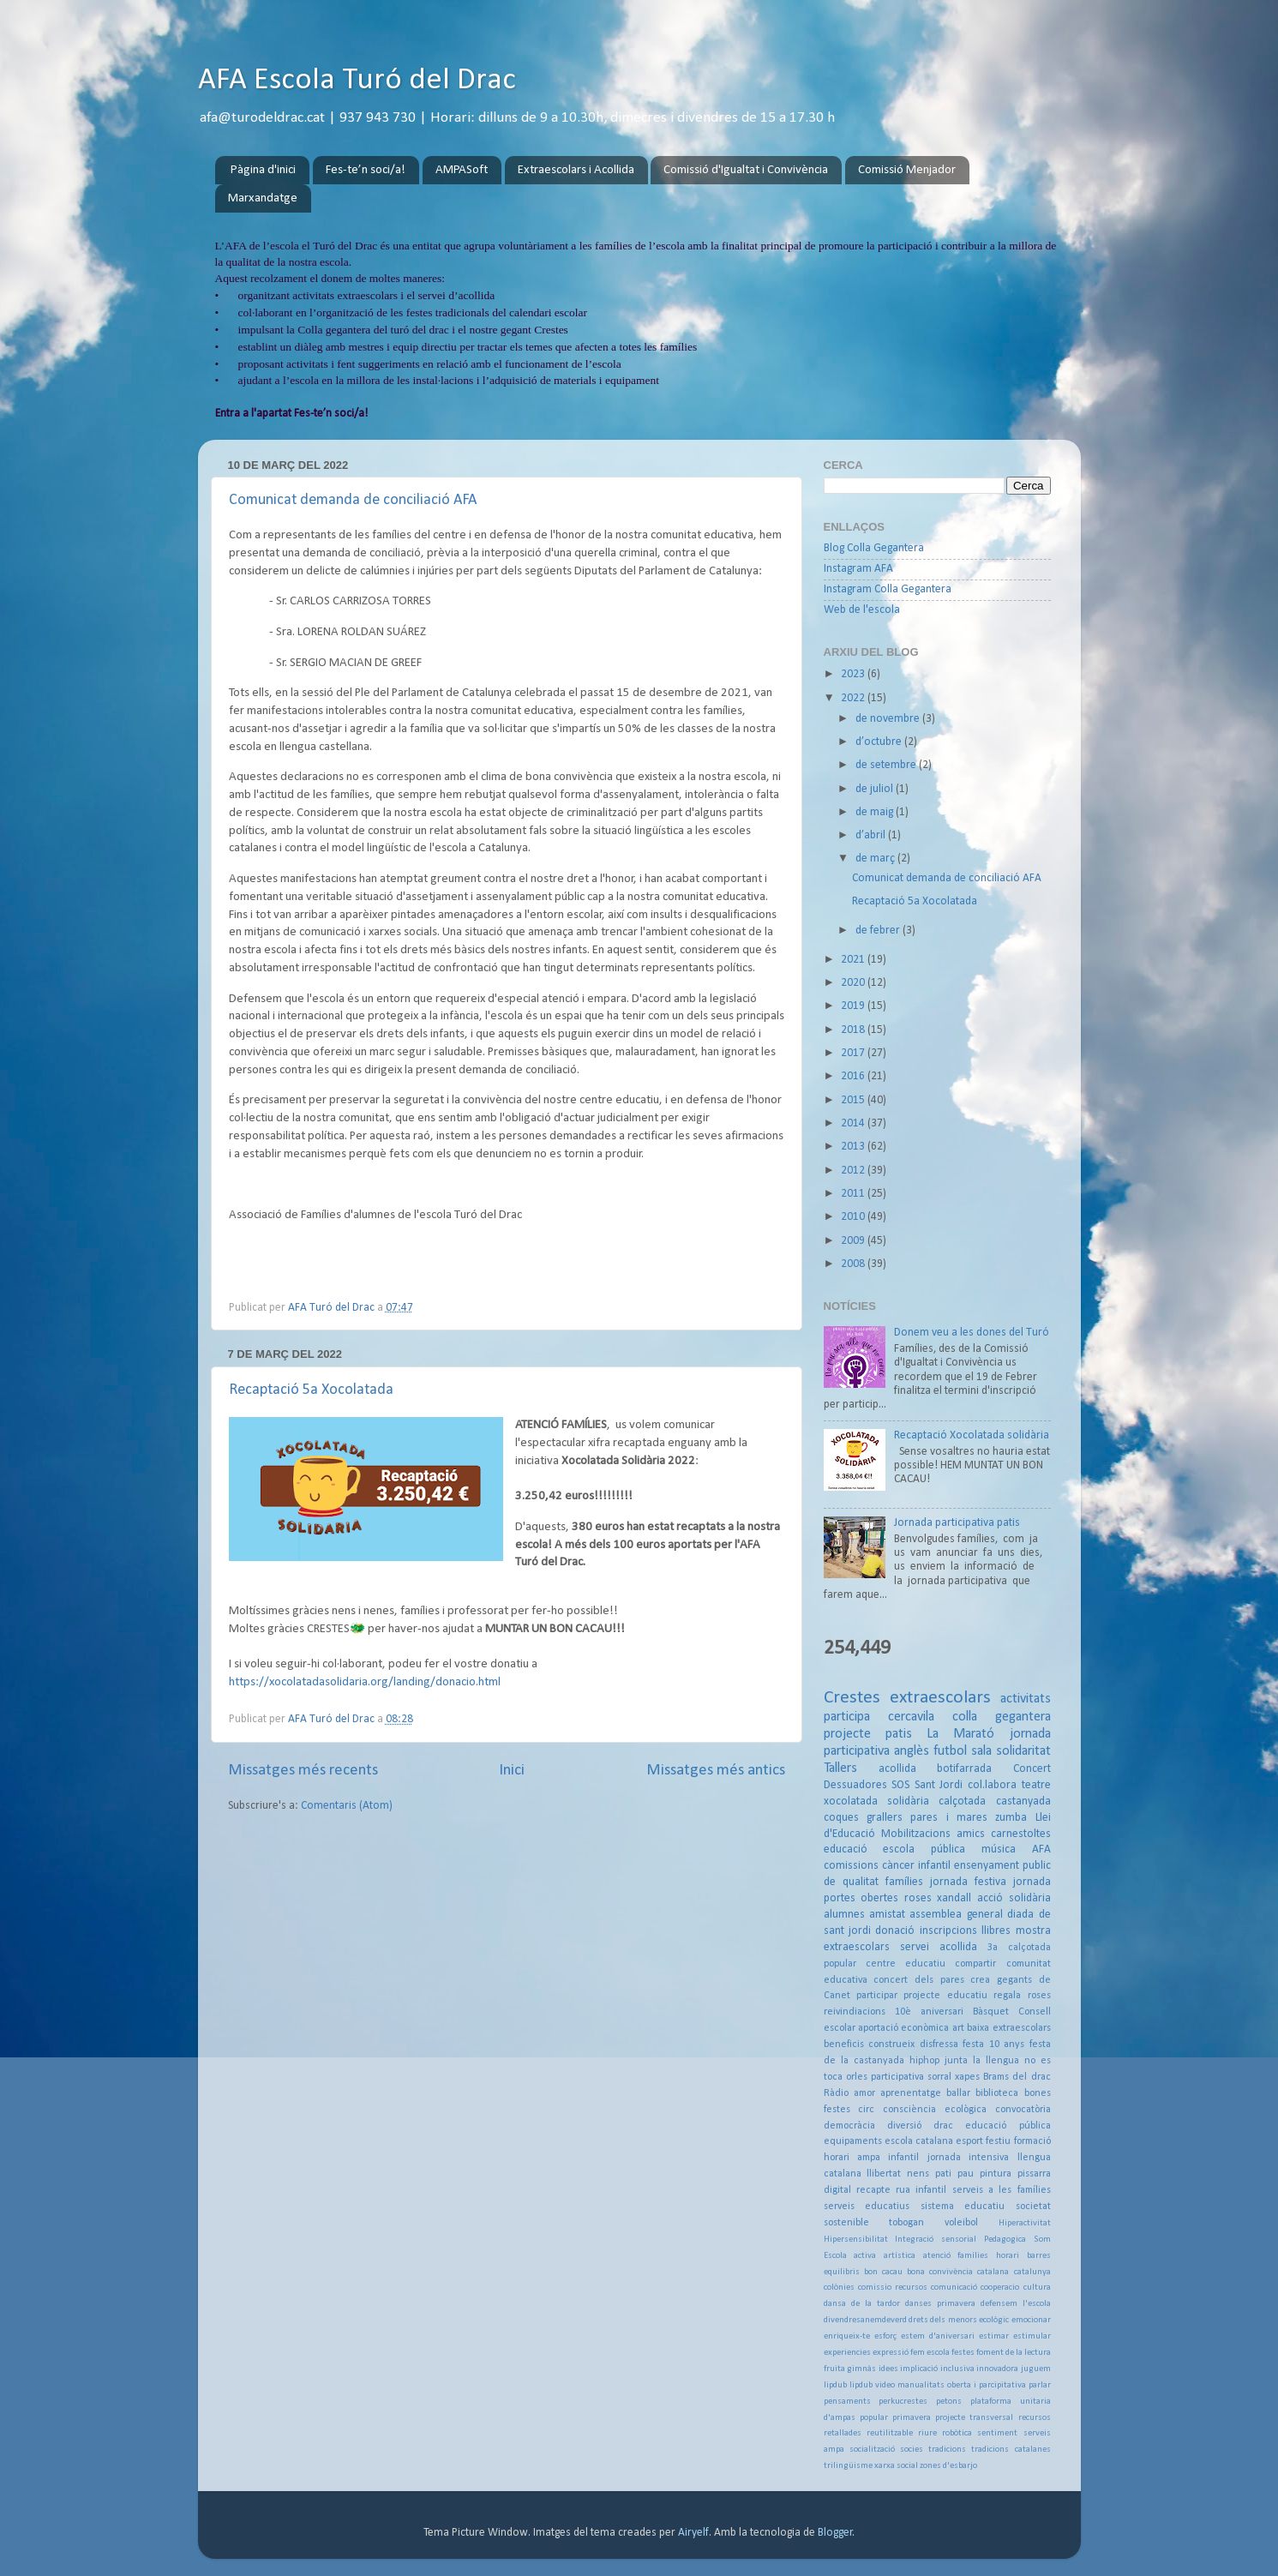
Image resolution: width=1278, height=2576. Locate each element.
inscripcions (948, 1931)
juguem (1036, 2369)
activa (865, 2256)
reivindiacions (854, 2012)
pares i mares (948, 1817)
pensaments (847, 2401)
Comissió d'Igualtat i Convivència (745, 170)
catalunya (1032, 2272)
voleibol (961, 2223)
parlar (1040, 2385)
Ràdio (836, 2093)
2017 (854, 1053)
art (958, 2028)
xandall (954, 1898)
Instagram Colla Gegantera (887, 589)
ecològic (994, 2320)
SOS (900, 1785)
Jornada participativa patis (957, 1522)
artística (899, 2256)
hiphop (924, 2061)
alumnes (844, 1914)
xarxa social (896, 2466)
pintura (995, 2174)
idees (888, 2369)
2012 (854, 1170)
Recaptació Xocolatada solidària (971, 1435)
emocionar (1031, 2320)
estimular (1032, 2336)
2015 (854, 1100)
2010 (854, 1216)
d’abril (871, 835)
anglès (911, 1751)
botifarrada (964, 1768)
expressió (891, 2352)
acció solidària (1014, 1898)
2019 (854, 1006)
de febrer (879, 930)
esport (969, 2141)
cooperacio (1000, 2287)
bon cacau (883, 2272)
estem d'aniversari (938, 2336)
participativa (897, 2077)
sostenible (846, 2223)
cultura (1037, 2287)
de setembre (887, 765)
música (998, 1849)
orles (856, 2077)
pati (943, 2174)
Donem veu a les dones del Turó (971, 1332)
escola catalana (919, 2141)
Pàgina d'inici (263, 170)
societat (1033, 2206)
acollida (897, 1768)
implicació (919, 2369)
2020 (854, 982)
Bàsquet (991, 2012)
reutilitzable (890, 2433)
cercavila (911, 1717)
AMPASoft (461, 170)
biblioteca (996, 2093)
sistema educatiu (963, 2206)
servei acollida (938, 1947)
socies (911, 2449)
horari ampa (852, 2158)
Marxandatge (262, 198)
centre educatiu (905, 1964)
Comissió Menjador (907, 170)
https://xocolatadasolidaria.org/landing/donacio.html (365, 1682)
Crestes (852, 1698)
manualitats (921, 2385)
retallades (842, 2433)
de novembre (888, 718)
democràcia (849, 2126)
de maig (875, 812)
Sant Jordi (939, 1785)
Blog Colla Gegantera (874, 548)
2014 (854, 1123)
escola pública (924, 1849)
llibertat (884, 2174)
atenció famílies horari (971, 2256)
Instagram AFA (858, 568)
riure (927, 2433)
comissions (851, 1865)
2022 (854, 698)
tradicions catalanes (1010, 2449)
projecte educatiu (945, 1996)
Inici (512, 1770)
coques (841, 1817)
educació (845, 1849)
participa (847, 1717)
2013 (854, 1146)
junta (956, 2061)
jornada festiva (968, 1882)
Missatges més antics (715, 1770)
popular (874, 2418)
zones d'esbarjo (948, 2466)
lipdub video (872, 2385)
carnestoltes (1021, 1834)
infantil (903, 2158)
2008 (854, 1264)
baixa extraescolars (1008, 2028)
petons (949, 2401)
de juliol (875, 789)
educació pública (1007, 2126)
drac (943, 2126)
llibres (996, 1931)
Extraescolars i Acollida (576, 170)
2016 (854, 1076)
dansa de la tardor (862, 2304)
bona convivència (940, 2272)
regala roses (1021, 1996)
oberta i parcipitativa (986, 2385)
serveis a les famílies (1001, 2190)
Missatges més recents (303, 1770)
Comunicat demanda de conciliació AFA (353, 500)
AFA (1041, 1849)
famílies (904, 1882)
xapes (967, 2077)
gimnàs (861, 2369)
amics (971, 1834)
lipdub (835, 2385)
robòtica (957, 2433)
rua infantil (921, 2190)
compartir (975, 1964)
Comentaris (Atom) (347, 1805)
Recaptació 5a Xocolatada (311, 1390)
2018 (854, 1030)
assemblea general (955, 1914)
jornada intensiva (968, 2158)
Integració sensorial (935, 2239)
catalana (993, 2272)
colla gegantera (1001, 1717)
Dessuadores (855, 1785)
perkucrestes (903, 2401)
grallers (885, 1817)
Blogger (835, 2532)
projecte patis (868, 1734)
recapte (873, 2190)
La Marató (960, 1734)
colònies (839, 2287)
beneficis (844, 2044)
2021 (854, 959)
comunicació (954, 2287)
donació (895, 1931)
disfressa (939, 2044)
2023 (854, 674)
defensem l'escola (1016, 2304)
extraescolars (940, 1698)
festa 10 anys (993, 2044)
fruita (834, 2369)
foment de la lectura (1013, 2352)
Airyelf (693, 2532)
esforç (885, 2336)
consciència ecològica (935, 2110)
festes (963, 2352)
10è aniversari (929, 2012)
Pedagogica (1005, 2239)
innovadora (997, 2369)
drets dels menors (943, 2320)
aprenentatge (910, 2093)
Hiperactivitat (1025, 2223)
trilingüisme (848, 2466)
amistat (887, 1914)
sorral (939, 2077)
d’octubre (879, 742)
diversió (904, 2126)
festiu (998, 2141)
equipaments (853, 2141)
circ (866, 2110)
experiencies (847, 2352)
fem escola (930, 2352)
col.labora (992, 1785)
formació (1032, 2141)
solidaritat (1023, 1751)
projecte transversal (974, 2418)
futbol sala (962, 1751)
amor (864, 2093)
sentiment (997, 2433)
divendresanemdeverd (865, 2320)
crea (980, 1980)
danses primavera (940, 2304)
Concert (1032, 1768)
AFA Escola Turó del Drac (357, 80)
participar (876, 1996)
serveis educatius (867, 2206)
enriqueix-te (847, 2336)
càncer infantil (916, 1865)
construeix (891, 2044)
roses (918, 1898)
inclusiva (957, 2369)
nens (918, 2174)
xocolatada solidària (876, 1801)
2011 (854, 1193)
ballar (958, 2093)
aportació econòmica (903, 2028)
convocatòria (1023, 2110)
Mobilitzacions (916, 1834)
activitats (1025, 1699)
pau (965, 2174)
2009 (854, 1240)
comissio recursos (892, 2287)
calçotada (962, 1801)
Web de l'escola (862, 609)
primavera (911, 2418)
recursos (1034, 2418)
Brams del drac (1016, 2077)
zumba (1011, 1817)
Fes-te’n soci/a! (365, 170)
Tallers (840, 1768)
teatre (1036, 1785)
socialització (872, 2449)
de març (876, 858)
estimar (994, 2336)
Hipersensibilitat (856, 2239)
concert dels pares (918, 1980)
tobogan (906, 2223)
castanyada (1023, 1801)
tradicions (947, 2449)
